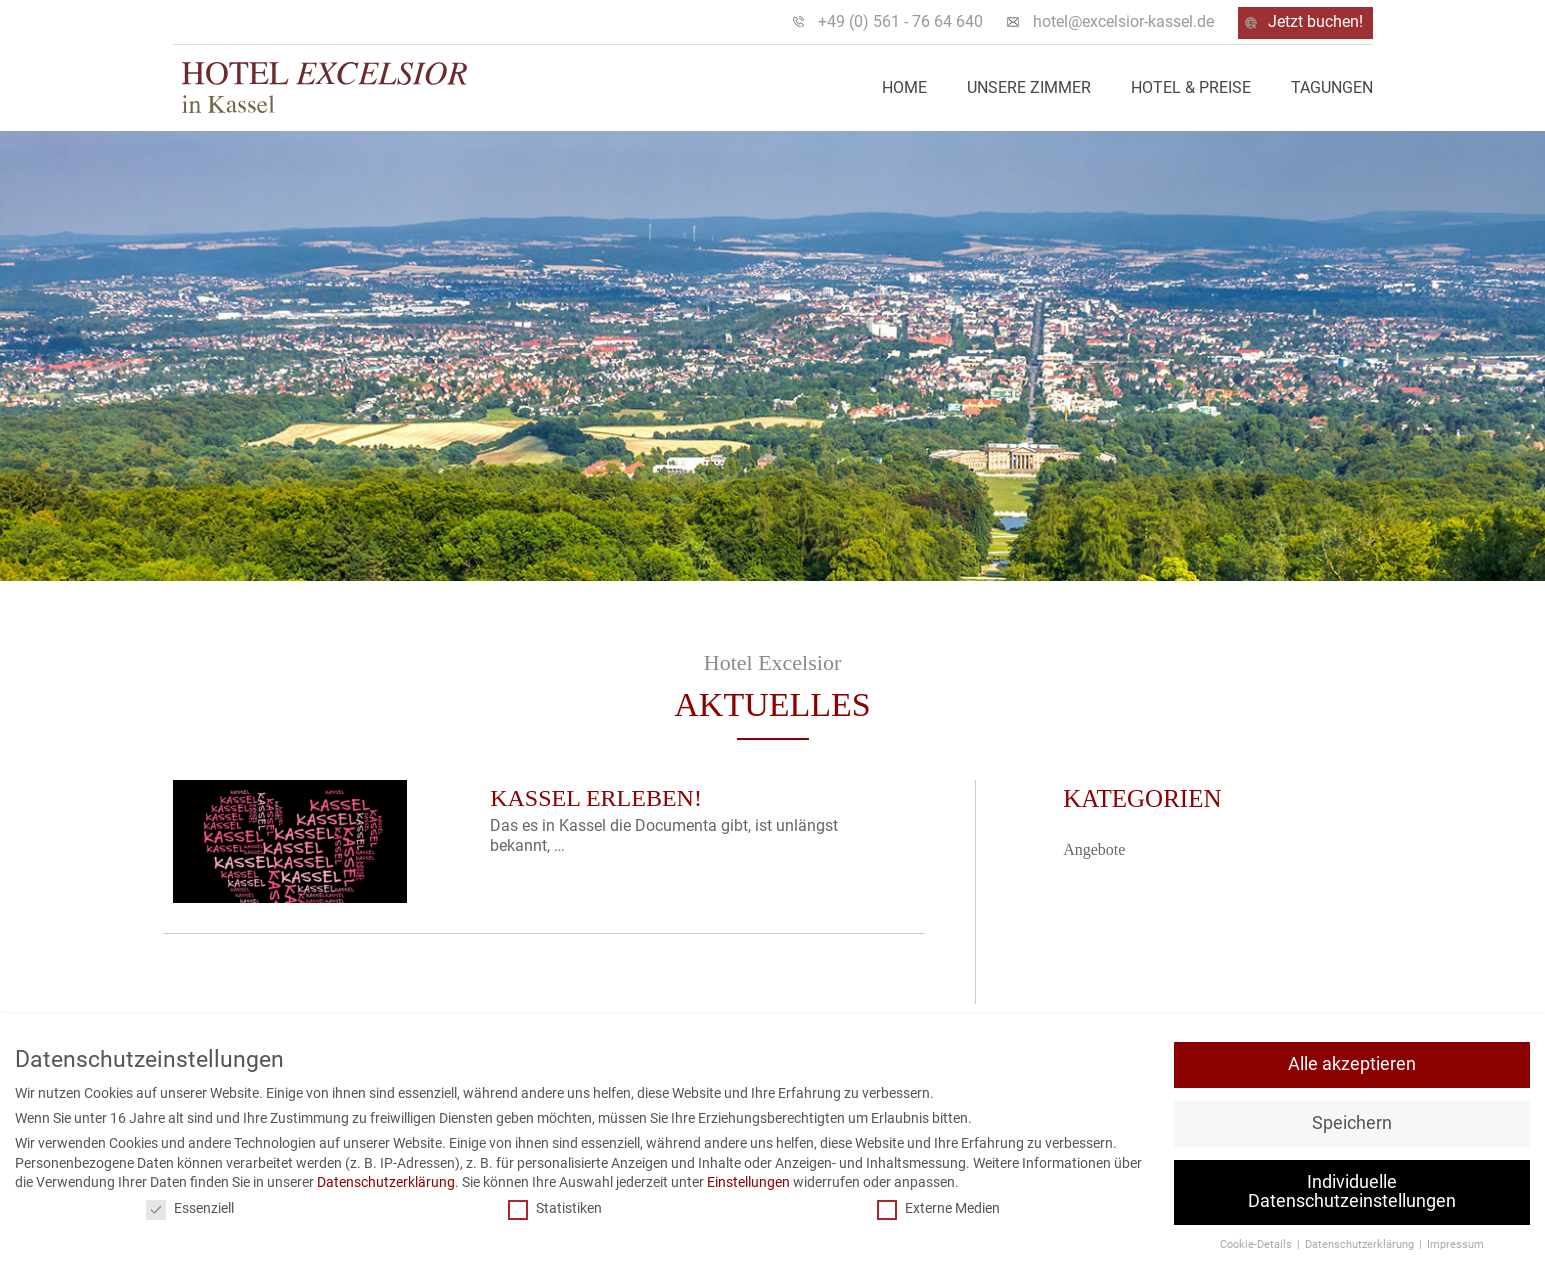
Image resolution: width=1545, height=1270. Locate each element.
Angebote (1094, 849)
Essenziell (190, 1208)
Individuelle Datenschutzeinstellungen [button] (1352, 1192)
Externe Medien (938, 1208)
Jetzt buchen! (1315, 21)
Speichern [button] (1352, 1123)
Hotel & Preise (1191, 87)
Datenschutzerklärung (386, 1182)
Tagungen (1332, 87)
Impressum (1455, 1244)
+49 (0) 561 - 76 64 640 (900, 21)
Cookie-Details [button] (1257, 1244)
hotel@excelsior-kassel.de (1123, 21)
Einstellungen (748, 1182)
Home (904, 87)
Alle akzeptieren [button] (1352, 1064)
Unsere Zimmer (1029, 87)
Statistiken (555, 1208)
